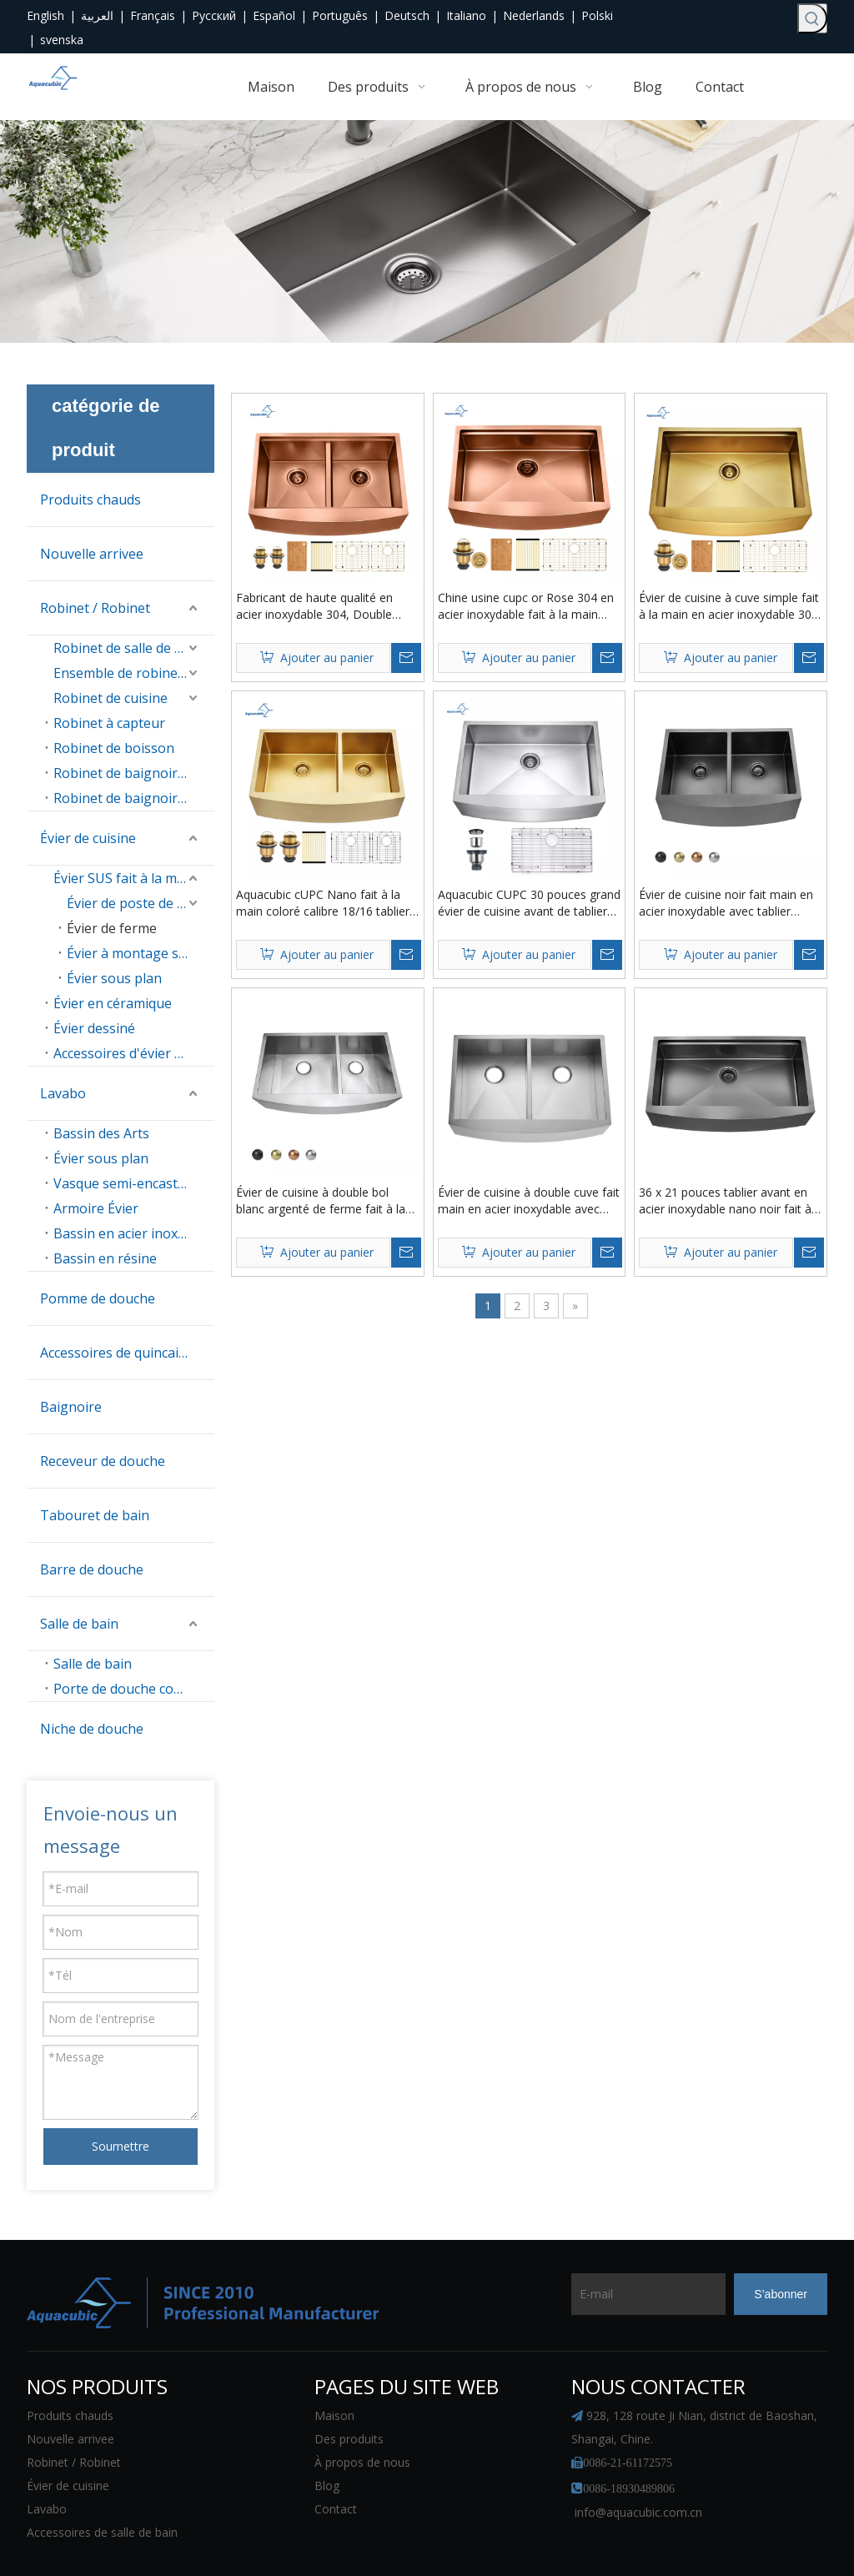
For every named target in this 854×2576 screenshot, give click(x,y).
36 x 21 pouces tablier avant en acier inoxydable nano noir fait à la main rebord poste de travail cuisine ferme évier (725, 1184)
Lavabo (63, 1093)
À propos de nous (362, 2415)
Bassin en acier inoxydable (133, 1233)
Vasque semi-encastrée (125, 1183)
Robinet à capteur (109, 723)
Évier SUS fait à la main (124, 878)
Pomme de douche (97, 1298)
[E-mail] (636, 2247)
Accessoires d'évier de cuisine (133, 1053)
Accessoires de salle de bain (102, 2485)
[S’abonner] (780, 2247)
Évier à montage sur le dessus (140, 953)
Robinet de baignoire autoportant (133, 798)
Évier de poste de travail (140, 903)
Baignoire (71, 1407)
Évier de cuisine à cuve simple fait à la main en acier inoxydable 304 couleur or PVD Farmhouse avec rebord (729, 606)
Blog (326, 2439)
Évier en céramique (112, 1003)
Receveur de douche (102, 1461)
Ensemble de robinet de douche (133, 673)
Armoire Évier (95, 1208)
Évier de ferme (112, 928)
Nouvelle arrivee (91, 554)
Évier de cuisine (88, 838)
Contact (335, 2462)
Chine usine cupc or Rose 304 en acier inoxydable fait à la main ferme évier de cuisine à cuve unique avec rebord (526, 606)
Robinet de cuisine (110, 698)
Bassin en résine (105, 1258)
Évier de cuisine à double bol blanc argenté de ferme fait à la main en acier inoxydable (320, 1184)
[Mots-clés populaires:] (812, 18)
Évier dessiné (94, 1028)
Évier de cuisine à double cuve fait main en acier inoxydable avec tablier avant (529, 1184)
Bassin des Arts (101, 1133)
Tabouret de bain (94, 1515)
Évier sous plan (114, 978)
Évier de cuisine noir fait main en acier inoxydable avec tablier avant (726, 894)
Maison (334, 2369)
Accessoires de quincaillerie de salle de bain (127, 1352)
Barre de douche (91, 1569)
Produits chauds (90, 499)
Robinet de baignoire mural (133, 773)
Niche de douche (91, 1729)
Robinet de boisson (113, 748)
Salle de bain (79, 1623)
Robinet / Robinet (95, 608)
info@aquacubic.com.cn (638, 2465)
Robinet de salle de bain (127, 648)
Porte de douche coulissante (133, 1689)
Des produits (349, 2392)
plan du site (569, 2540)
